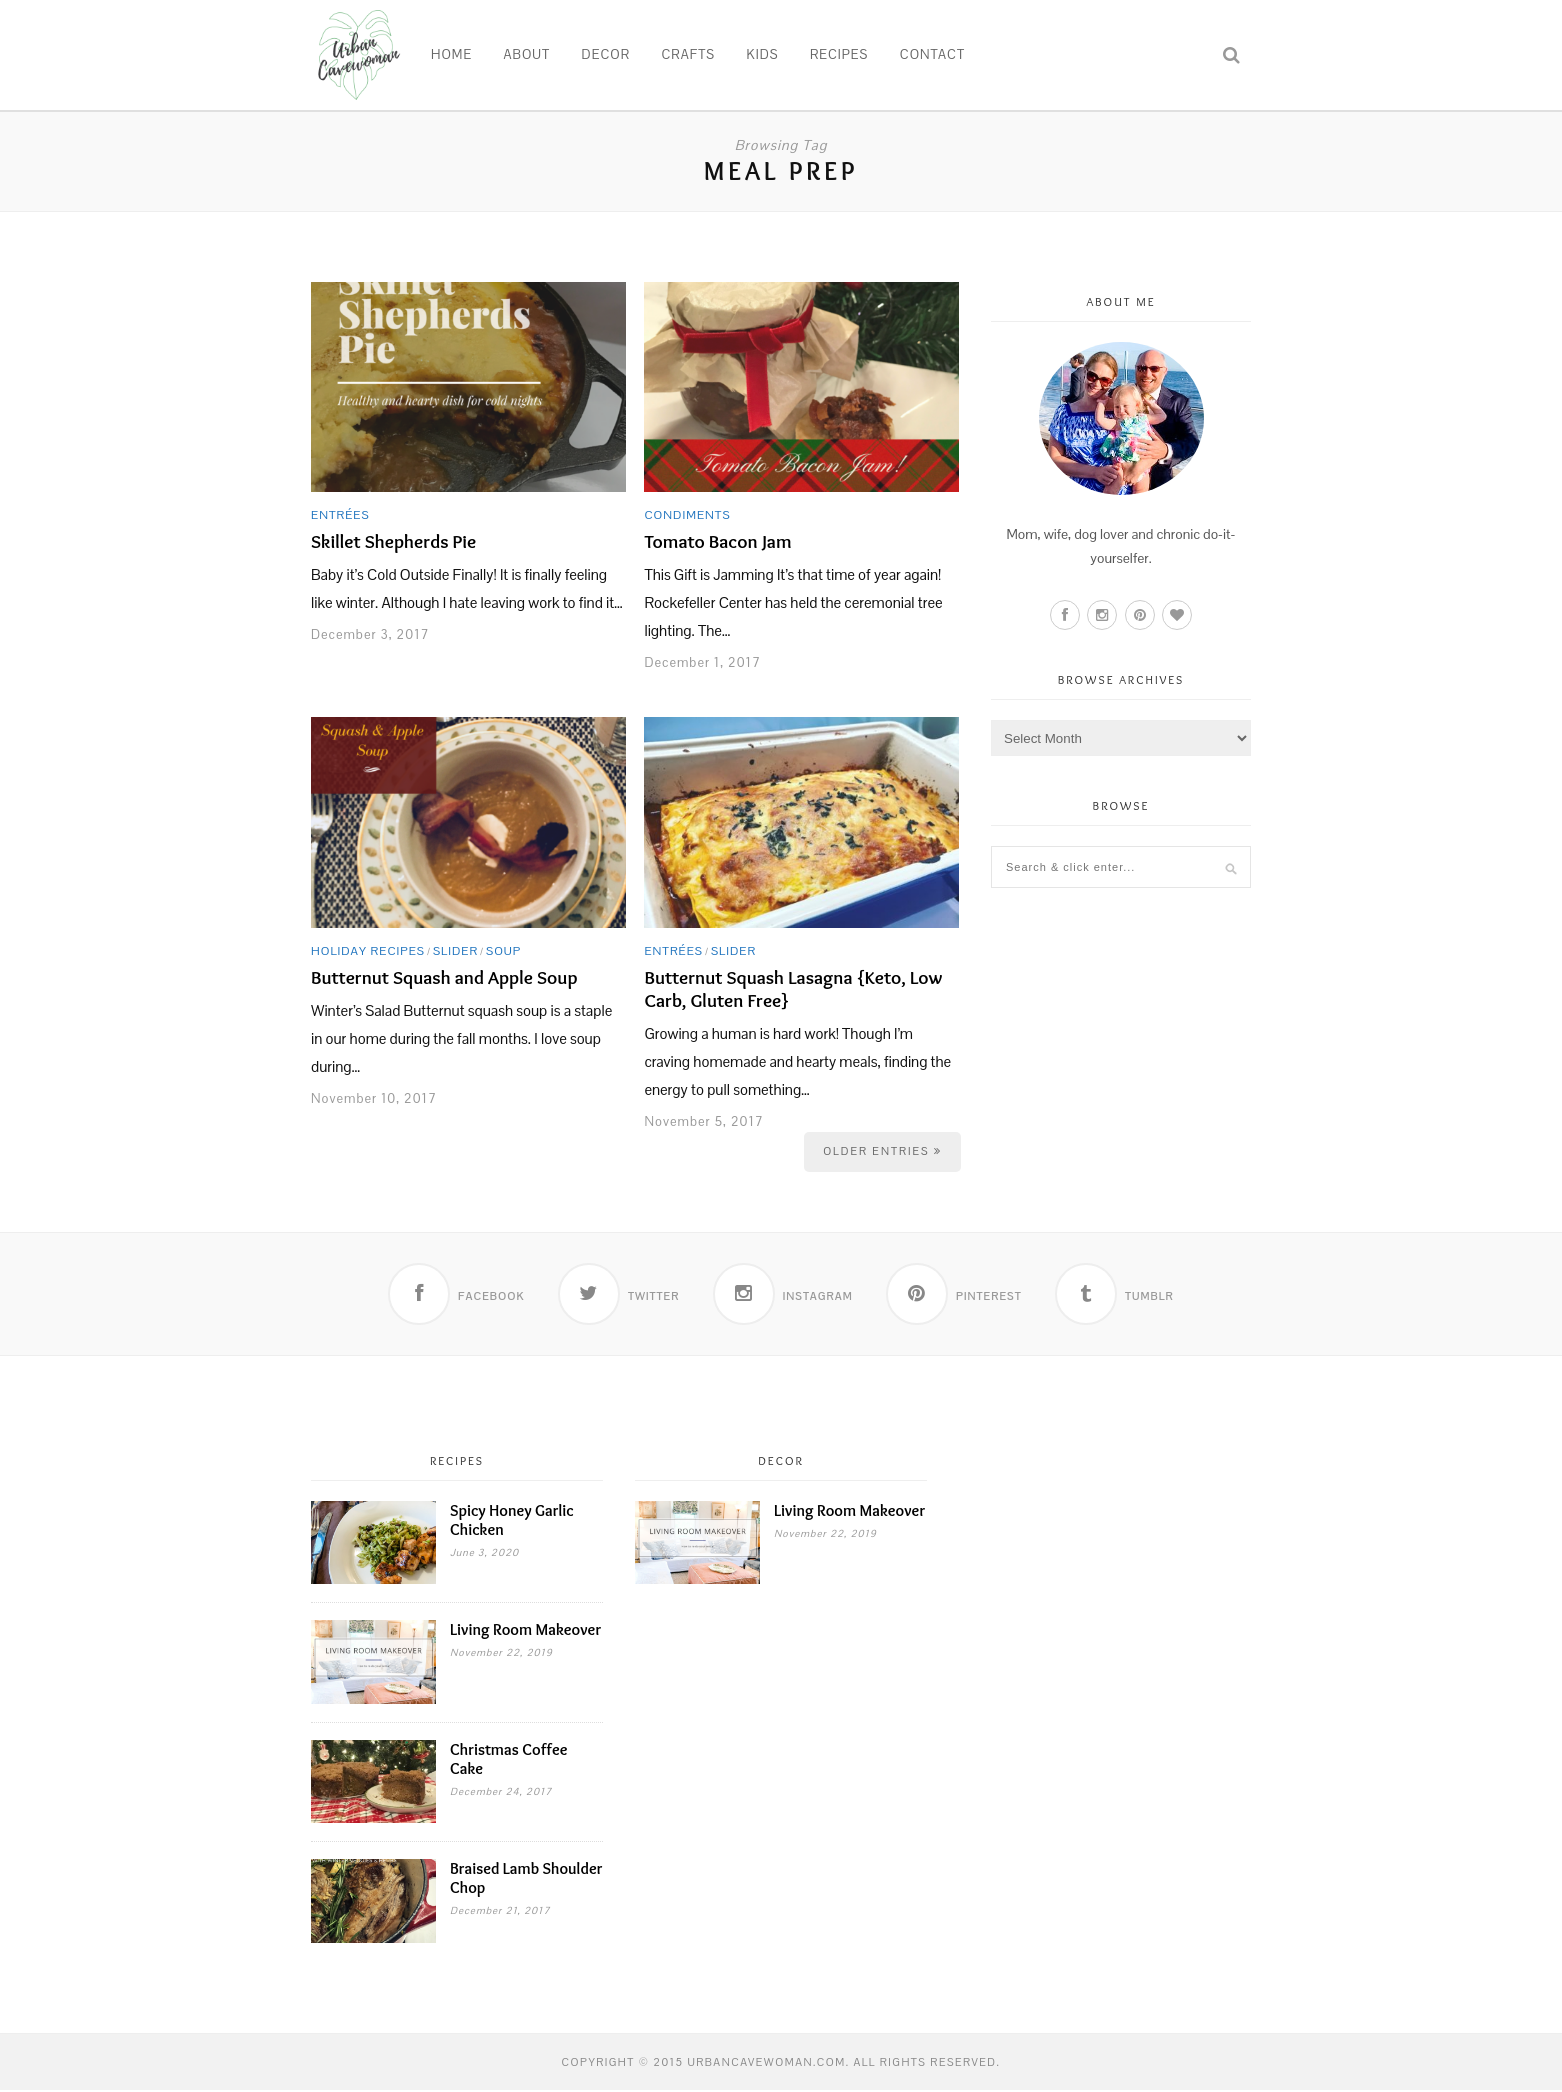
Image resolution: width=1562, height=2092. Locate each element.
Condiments (687, 515)
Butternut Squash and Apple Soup (444, 977)
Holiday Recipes (368, 951)
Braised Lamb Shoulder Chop (526, 1880)
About (527, 54)
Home (451, 54)
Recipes (839, 54)
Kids (763, 54)
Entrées (340, 515)
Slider (455, 951)
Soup (503, 951)
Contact (932, 54)
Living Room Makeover (525, 1631)
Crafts (688, 54)
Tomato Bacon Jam (717, 541)
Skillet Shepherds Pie (393, 541)
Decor (606, 54)
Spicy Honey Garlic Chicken (512, 1522)
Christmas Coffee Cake (509, 1761)
